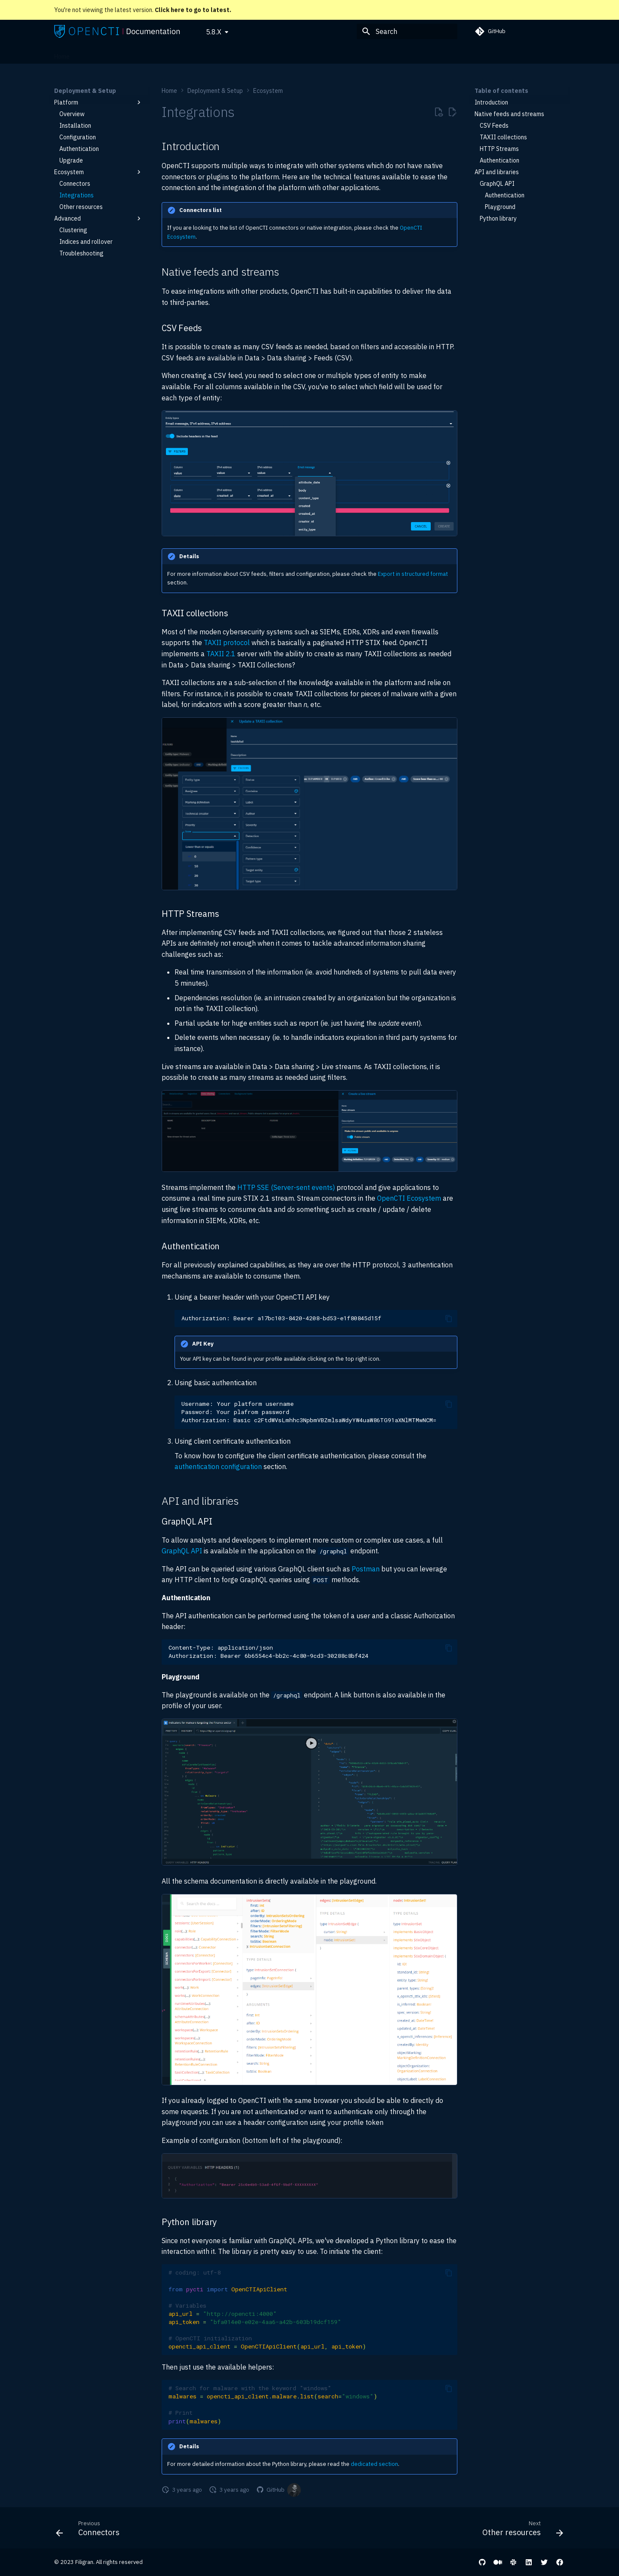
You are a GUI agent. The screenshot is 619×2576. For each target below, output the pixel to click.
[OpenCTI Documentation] (117, 31)
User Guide (160, 54)
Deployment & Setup (107, 54)
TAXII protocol (227, 642)
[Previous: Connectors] (90, 2530)
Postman (366, 1569)
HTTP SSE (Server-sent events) (286, 1187)
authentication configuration (218, 1466)
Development (291, 54)
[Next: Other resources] (520, 2530)
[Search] (407, 31)
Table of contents (501, 91)
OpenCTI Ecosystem (409, 1198)
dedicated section (374, 2464)
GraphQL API (182, 1550)
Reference (249, 54)
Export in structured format (413, 574)
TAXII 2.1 (221, 653)
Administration (204, 54)
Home (62, 54)
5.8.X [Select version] (213, 32)
